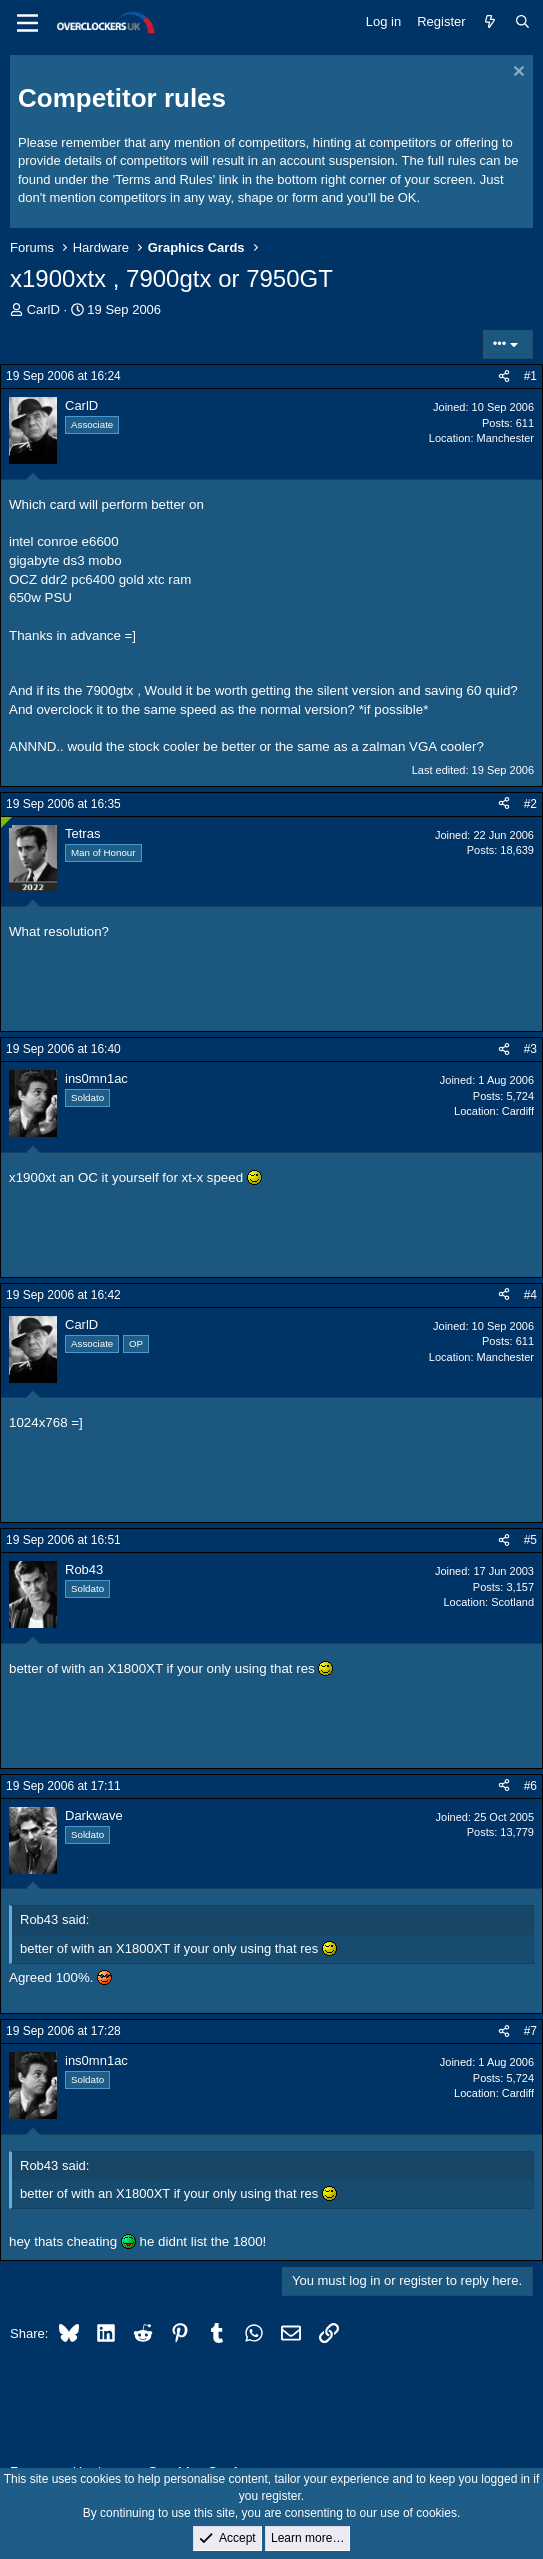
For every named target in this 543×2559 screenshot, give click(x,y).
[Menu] (27, 23)
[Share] (504, 376)
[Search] (522, 22)
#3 (530, 1049)
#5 (530, 1540)
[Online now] (6, 822)
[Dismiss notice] (516, 73)
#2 (530, 804)
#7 (530, 2031)
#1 (530, 376)
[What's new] (490, 22)
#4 (530, 1295)
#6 (530, 1786)
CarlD (43, 309)
